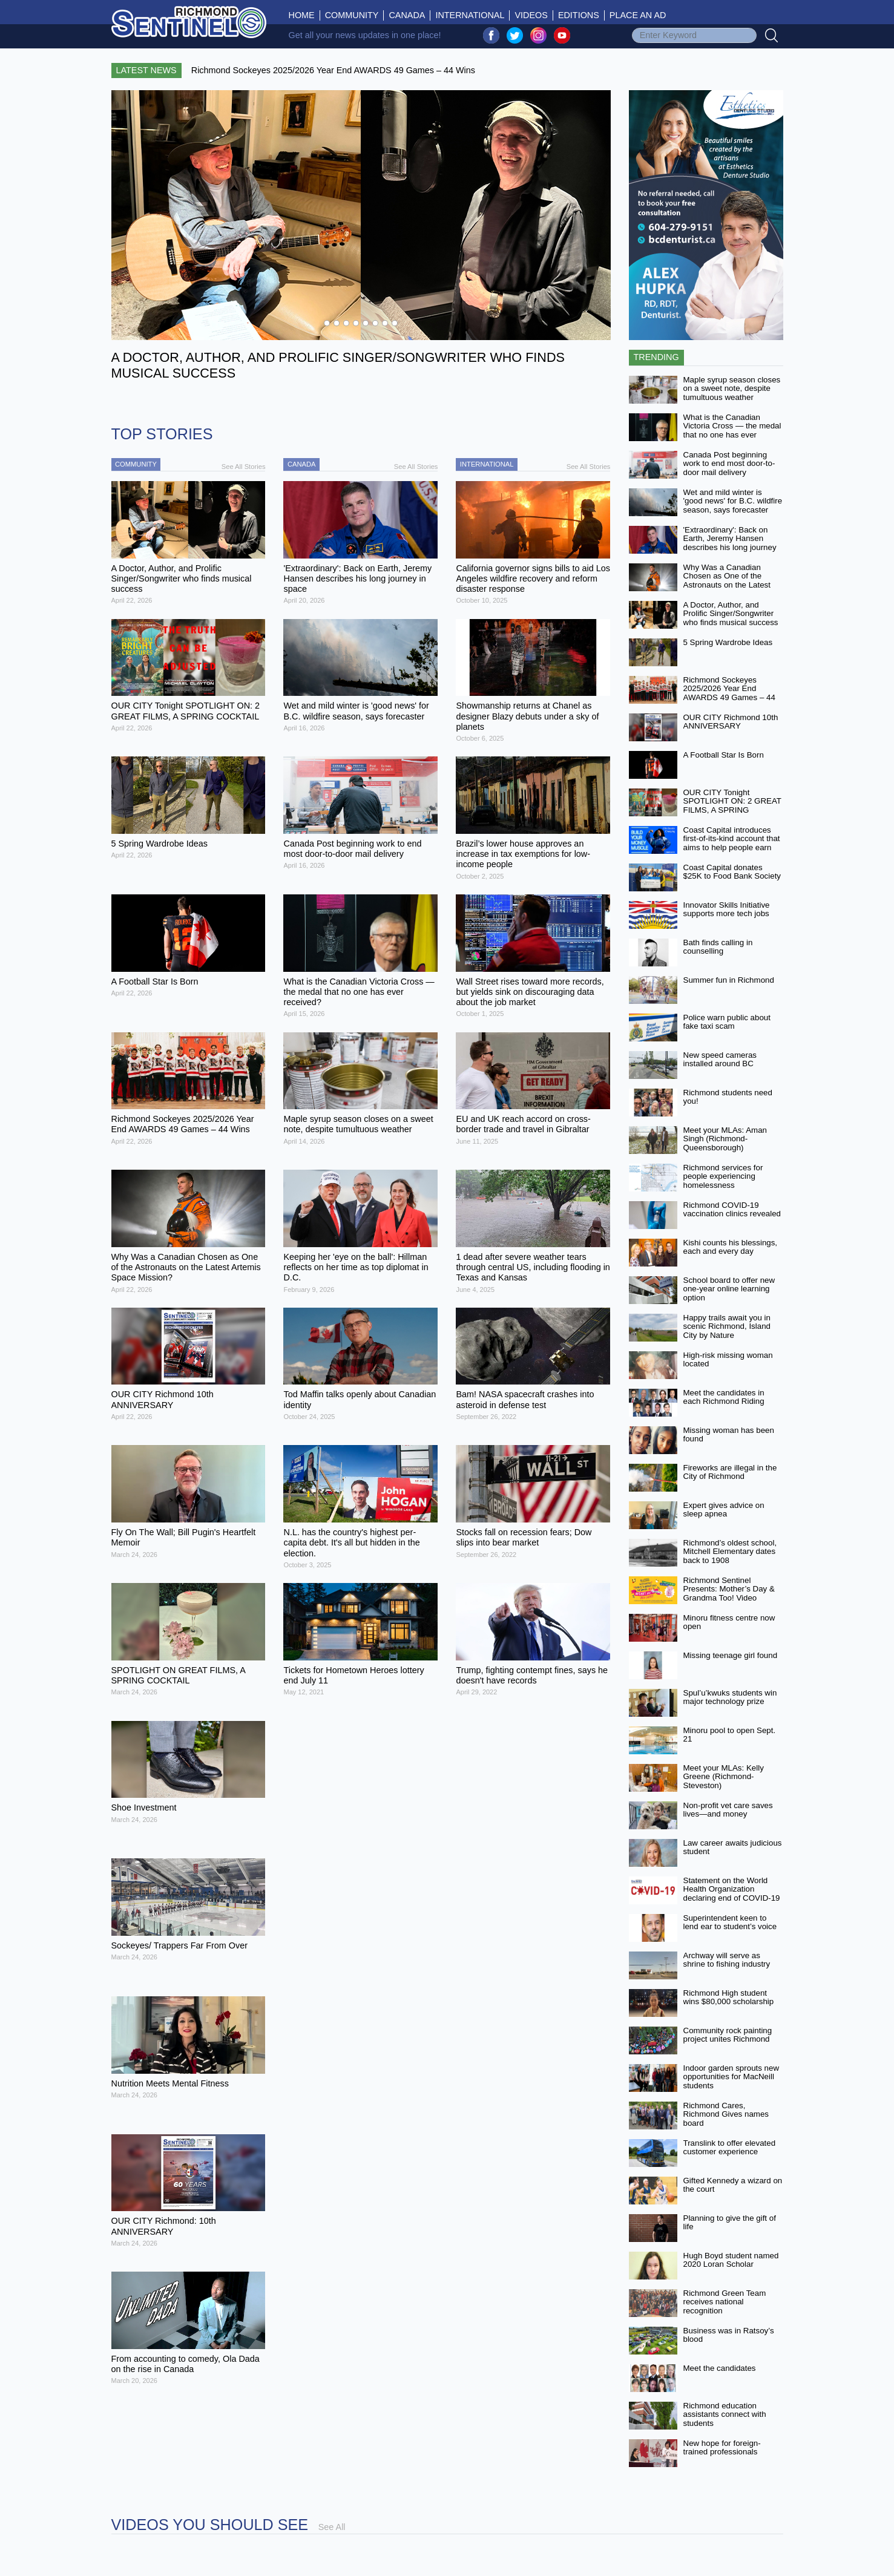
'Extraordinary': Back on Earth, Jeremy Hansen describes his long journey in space (730, 543)
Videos (530, 15)
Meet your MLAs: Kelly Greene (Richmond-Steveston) (723, 1776)
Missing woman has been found (728, 1435)
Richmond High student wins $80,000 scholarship (728, 1997)
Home (304, 15)
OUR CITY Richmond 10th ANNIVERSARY (730, 722)
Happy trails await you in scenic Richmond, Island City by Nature (727, 1326)
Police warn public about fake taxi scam (727, 1022)
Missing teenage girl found (730, 1655)
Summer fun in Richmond (728, 980)
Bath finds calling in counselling (718, 947)
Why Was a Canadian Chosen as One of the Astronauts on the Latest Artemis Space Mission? (727, 580)
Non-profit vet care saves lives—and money (728, 1810)
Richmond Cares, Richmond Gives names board (726, 2114)
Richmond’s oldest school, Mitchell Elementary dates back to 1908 (730, 1551)
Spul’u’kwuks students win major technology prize (730, 1697)
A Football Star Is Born (723, 754)
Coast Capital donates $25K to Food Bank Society (732, 872)
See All (332, 2527)
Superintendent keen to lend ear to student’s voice (730, 1922)
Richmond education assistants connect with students (724, 2414)
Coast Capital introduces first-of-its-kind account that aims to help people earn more (731, 843)
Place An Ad (638, 15)
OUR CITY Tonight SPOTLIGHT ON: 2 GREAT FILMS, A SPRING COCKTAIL (732, 806)
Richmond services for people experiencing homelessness (723, 1176)
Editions (578, 15)
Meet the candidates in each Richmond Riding (723, 1397)
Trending (656, 357)
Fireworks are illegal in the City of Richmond (730, 1472)
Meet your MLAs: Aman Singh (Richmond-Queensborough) (725, 1139)
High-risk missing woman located (728, 1360)
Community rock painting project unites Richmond (727, 2035)
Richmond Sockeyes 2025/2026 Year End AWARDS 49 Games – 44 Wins (729, 693)
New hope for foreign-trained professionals (722, 2448)
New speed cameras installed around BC (720, 1059)
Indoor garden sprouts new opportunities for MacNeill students (731, 2076)
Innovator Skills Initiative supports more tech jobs (726, 909)
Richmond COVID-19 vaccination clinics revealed (732, 1210)
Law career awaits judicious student (732, 1847)
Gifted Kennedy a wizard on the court (733, 2185)
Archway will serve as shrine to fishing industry (727, 1960)
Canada (407, 15)
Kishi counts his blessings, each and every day (730, 1247)
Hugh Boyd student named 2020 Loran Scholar (731, 2260)
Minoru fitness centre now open (729, 1622)
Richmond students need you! (727, 1097)
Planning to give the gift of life (729, 2223)
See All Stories (244, 466)
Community (352, 15)
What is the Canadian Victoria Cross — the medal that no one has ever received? (732, 430)
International (469, 15)
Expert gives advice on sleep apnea (723, 1510)
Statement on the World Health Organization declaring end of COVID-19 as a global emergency (731, 1894)
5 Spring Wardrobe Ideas (728, 642)
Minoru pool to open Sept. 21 (729, 1735)
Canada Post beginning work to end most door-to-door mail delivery (729, 463)
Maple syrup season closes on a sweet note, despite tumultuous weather (732, 388)
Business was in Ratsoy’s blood (728, 2335)
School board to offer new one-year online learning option (729, 1289)
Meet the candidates (719, 2368)
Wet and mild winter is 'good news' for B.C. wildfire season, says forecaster (733, 501)
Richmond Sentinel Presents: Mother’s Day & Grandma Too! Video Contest (729, 1593)
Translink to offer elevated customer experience (729, 2147)
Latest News (146, 70)
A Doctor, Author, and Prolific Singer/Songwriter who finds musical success (730, 613)
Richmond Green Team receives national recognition (724, 2302)
